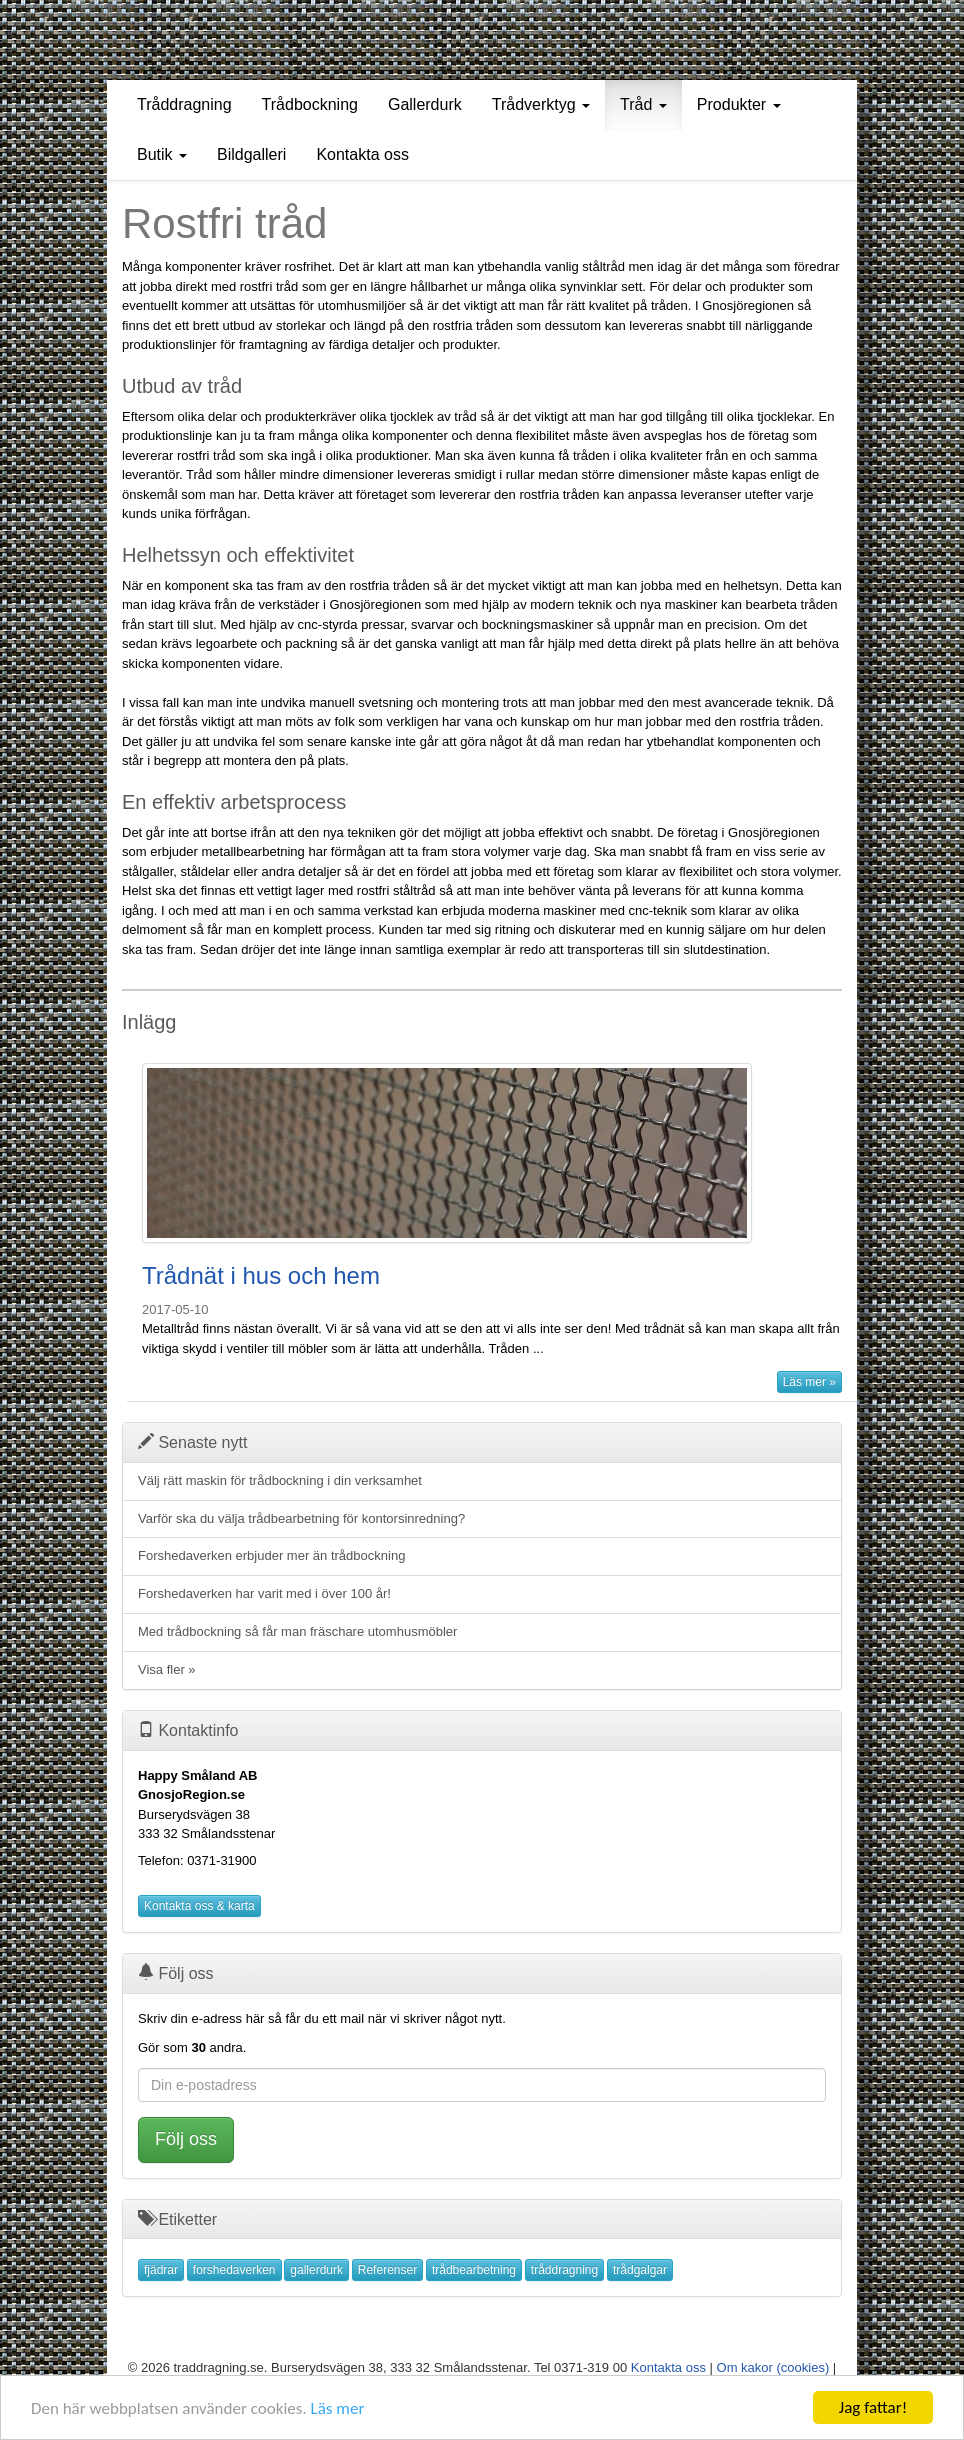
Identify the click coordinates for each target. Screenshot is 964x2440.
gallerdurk (316, 2270)
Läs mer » (809, 1382)
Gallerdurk (425, 104)
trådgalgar (640, 2270)
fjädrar (161, 2270)
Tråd (643, 104)
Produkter (739, 104)
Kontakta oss (362, 154)
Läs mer (338, 2408)
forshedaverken (234, 2270)
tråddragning (564, 2270)
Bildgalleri (251, 154)
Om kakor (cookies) (773, 2367)
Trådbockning (310, 104)
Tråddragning (184, 104)
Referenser (387, 2270)
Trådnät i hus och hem (261, 1275)
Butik (162, 154)
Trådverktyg (541, 104)
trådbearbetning (474, 2270)
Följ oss (186, 2139)
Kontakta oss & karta (199, 1906)
